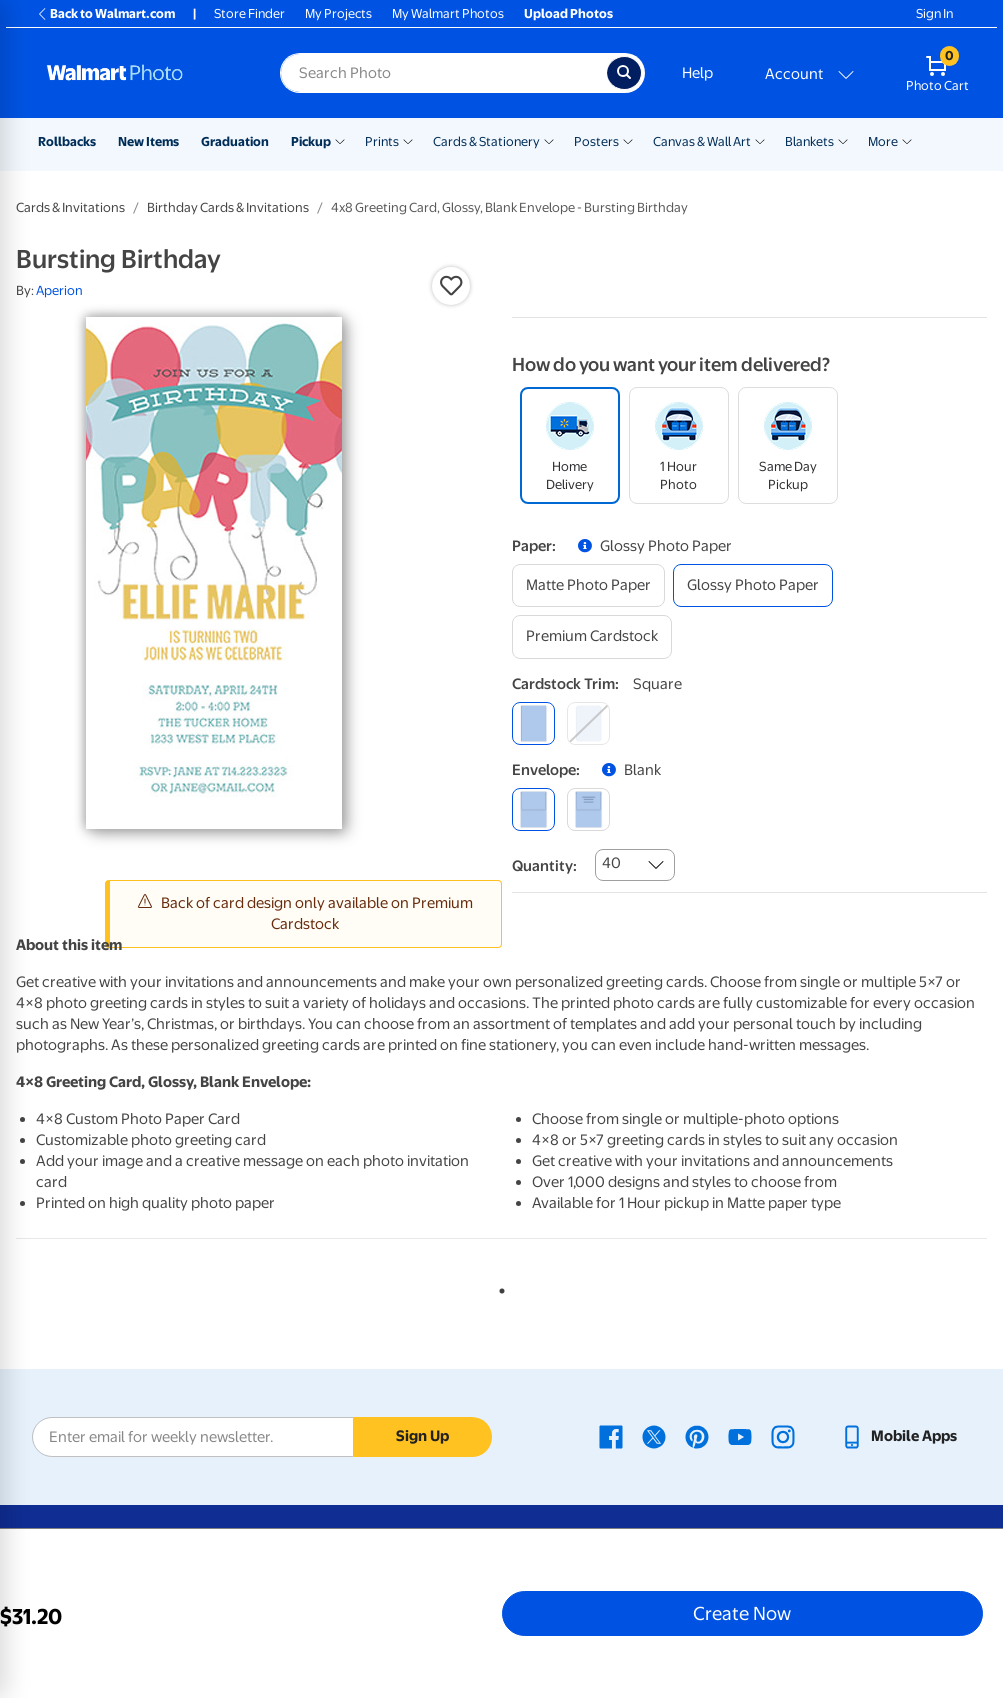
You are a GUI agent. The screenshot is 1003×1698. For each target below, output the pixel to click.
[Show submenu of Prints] (408, 140)
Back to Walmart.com (105, 13)
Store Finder (249, 13)
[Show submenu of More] (907, 140)
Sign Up (422, 1436)
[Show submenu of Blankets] (843, 140)
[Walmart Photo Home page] (142, 73)
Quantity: (544, 866)
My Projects (338, 13)
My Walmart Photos (448, 13)
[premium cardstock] (592, 636)
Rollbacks (67, 141)
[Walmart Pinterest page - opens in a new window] (697, 1436)
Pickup (311, 141)
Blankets (809, 141)
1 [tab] (498, 1287)
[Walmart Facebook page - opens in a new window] (611, 1436)
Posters (596, 141)
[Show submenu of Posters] (628, 140)
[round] (588, 723)
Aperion (59, 290)
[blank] (533, 809)
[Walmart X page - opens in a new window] (654, 1436)
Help (697, 73)
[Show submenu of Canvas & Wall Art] (760, 140)
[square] (533, 723)
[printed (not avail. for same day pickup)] (588, 809)
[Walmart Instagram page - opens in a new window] (783, 1436)
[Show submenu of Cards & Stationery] (549, 140)
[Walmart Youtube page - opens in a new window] (740, 1436)
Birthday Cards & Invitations (228, 207)
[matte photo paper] (588, 585)
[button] (451, 286)
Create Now (742, 1613)
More (883, 141)
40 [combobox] (611, 863)
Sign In (934, 13)
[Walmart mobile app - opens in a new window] (898, 1436)
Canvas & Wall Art (702, 141)
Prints (382, 141)
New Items (148, 141)
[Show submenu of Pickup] (340, 140)
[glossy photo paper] (753, 585)
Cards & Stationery (486, 141)
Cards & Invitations (70, 207)
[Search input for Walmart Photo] (443, 73)
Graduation (235, 141)
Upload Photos (568, 13)
